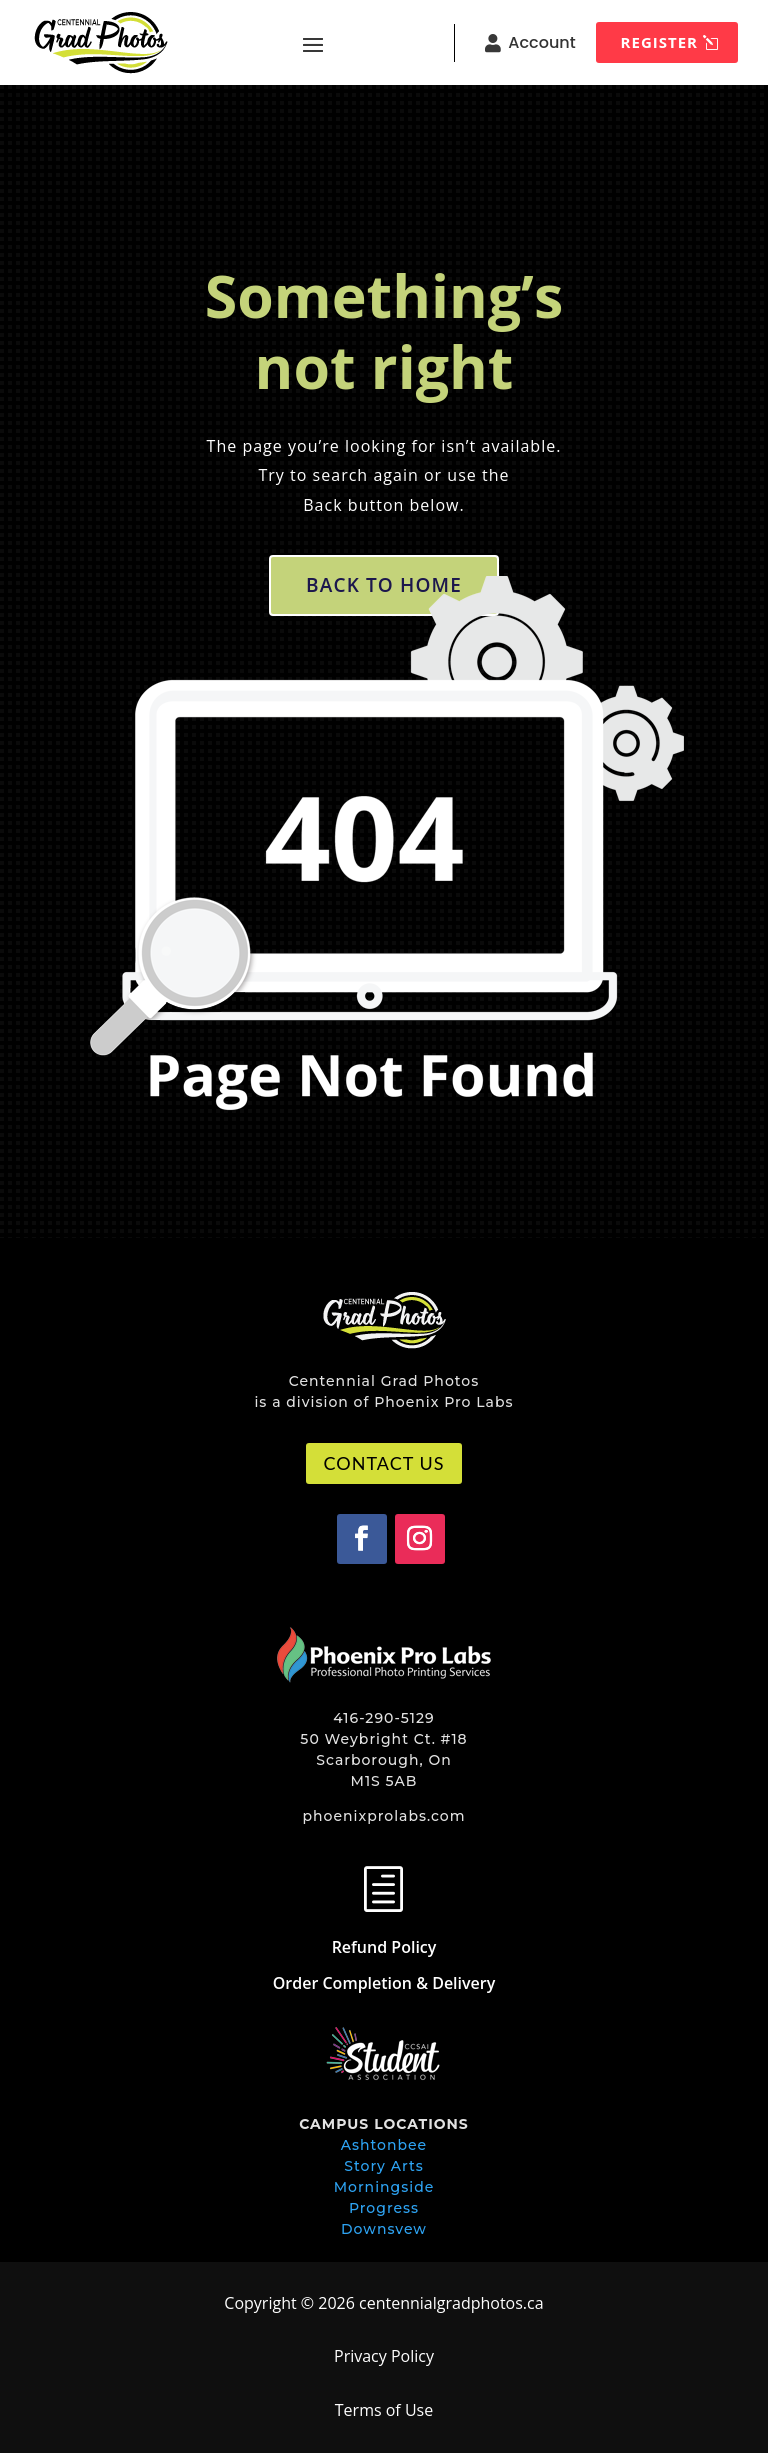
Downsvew (384, 2229)
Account (541, 42)
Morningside (384, 2187)
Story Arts (383, 2166)
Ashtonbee (384, 2145)
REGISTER (659, 42)
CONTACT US (384, 1463)
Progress (384, 2208)
